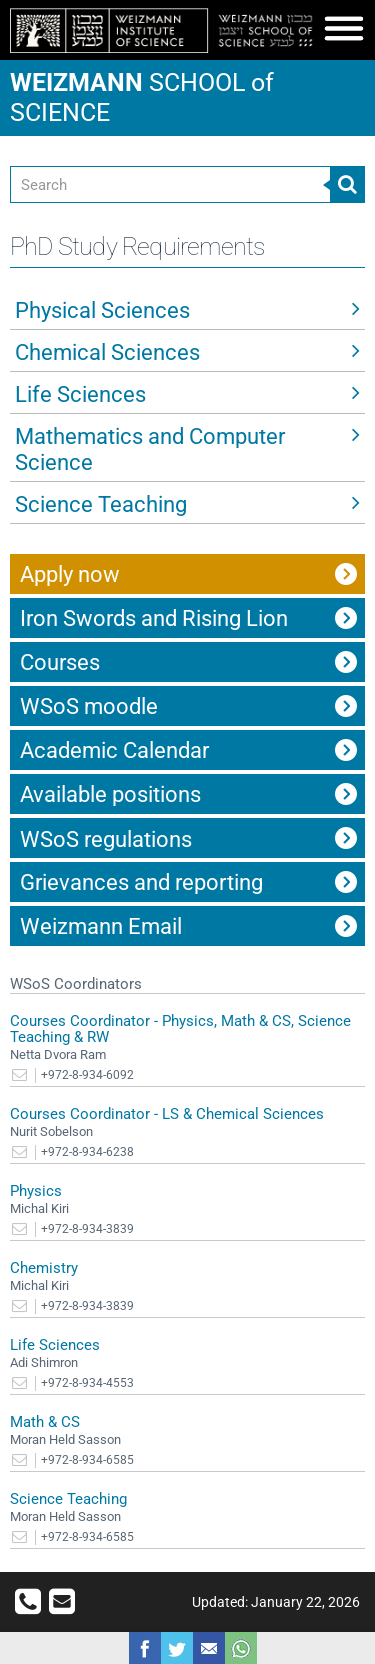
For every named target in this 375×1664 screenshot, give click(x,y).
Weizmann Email (101, 926)
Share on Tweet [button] (177, 1648)
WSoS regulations (106, 839)
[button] (344, 34)
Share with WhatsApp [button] (241, 1648)
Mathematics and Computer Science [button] (150, 449)
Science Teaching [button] (101, 504)
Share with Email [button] (209, 1648)
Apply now (70, 574)
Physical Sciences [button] (102, 310)
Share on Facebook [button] (145, 1648)
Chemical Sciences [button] (107, 352)
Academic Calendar (114, 750)
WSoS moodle (89, 706)
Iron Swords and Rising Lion (154, 618)
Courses (60, 662)
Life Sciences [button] (80, 394)
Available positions (110, 794)
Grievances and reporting (141, 882)
